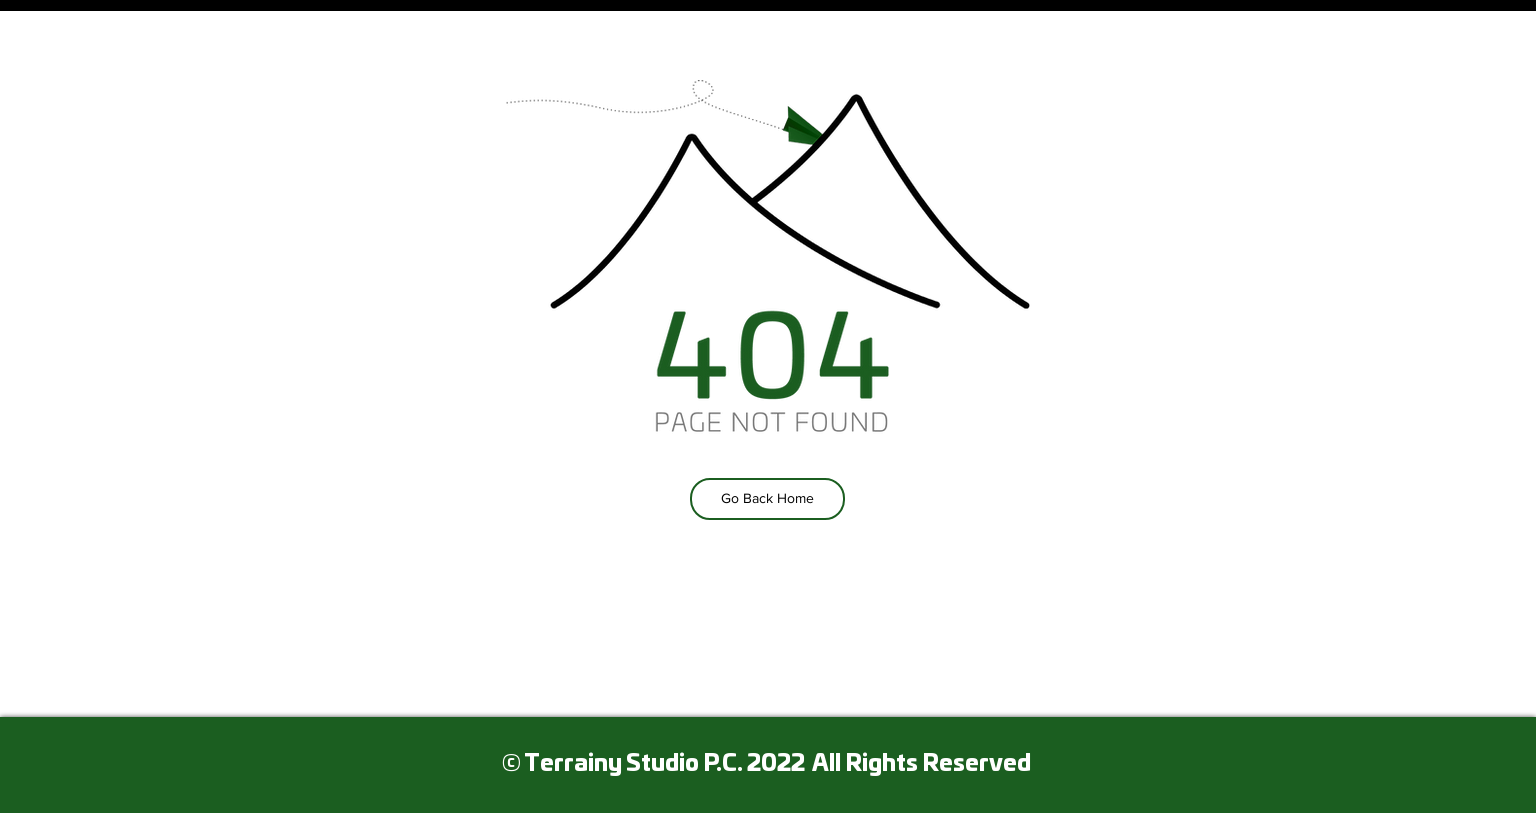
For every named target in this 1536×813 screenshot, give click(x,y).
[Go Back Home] (767, 499)
